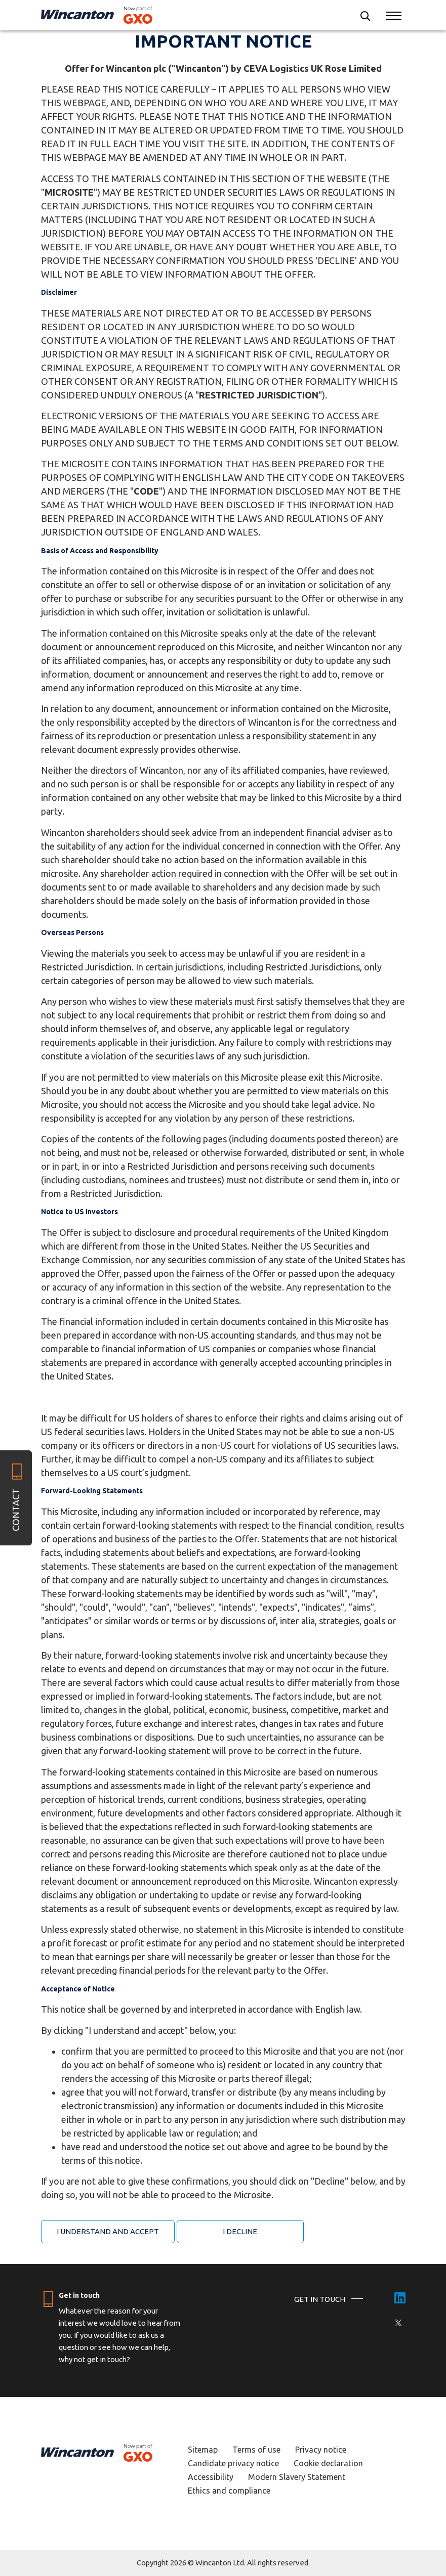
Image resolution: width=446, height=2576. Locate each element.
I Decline (240, 2231)
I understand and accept (108, 2231)
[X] (398, 2323)
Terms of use (256, 2449)
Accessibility (210, 2476)
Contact (16, 1509)
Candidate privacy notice (233, 2463)
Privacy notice (320, 2449)
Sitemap (203, 2449)
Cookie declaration (328, 2463)
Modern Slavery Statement (296, 2476)
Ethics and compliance (229, 2490)
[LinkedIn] (400, 2299)
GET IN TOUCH (319, 2299)
